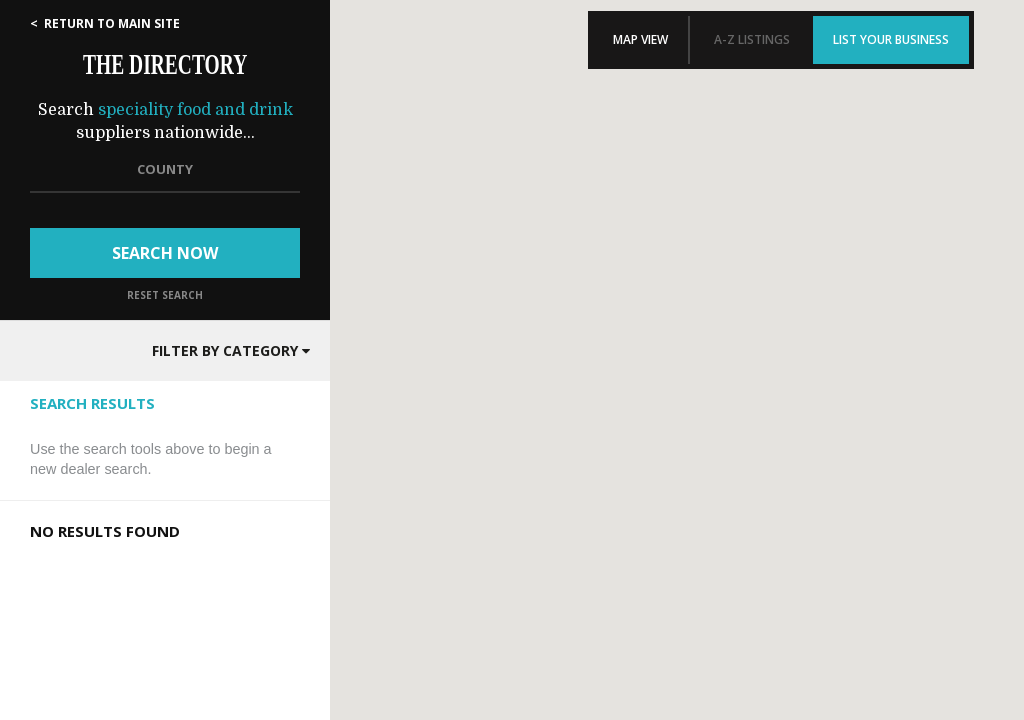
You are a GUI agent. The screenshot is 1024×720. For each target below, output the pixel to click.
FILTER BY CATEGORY (231, 350)
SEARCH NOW (165, 253)
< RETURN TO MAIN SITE (105, 23)
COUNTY (165, 169)
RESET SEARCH (165, 295)
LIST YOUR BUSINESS (891, 39)
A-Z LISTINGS (752, 39)
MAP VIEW (640, 39)
